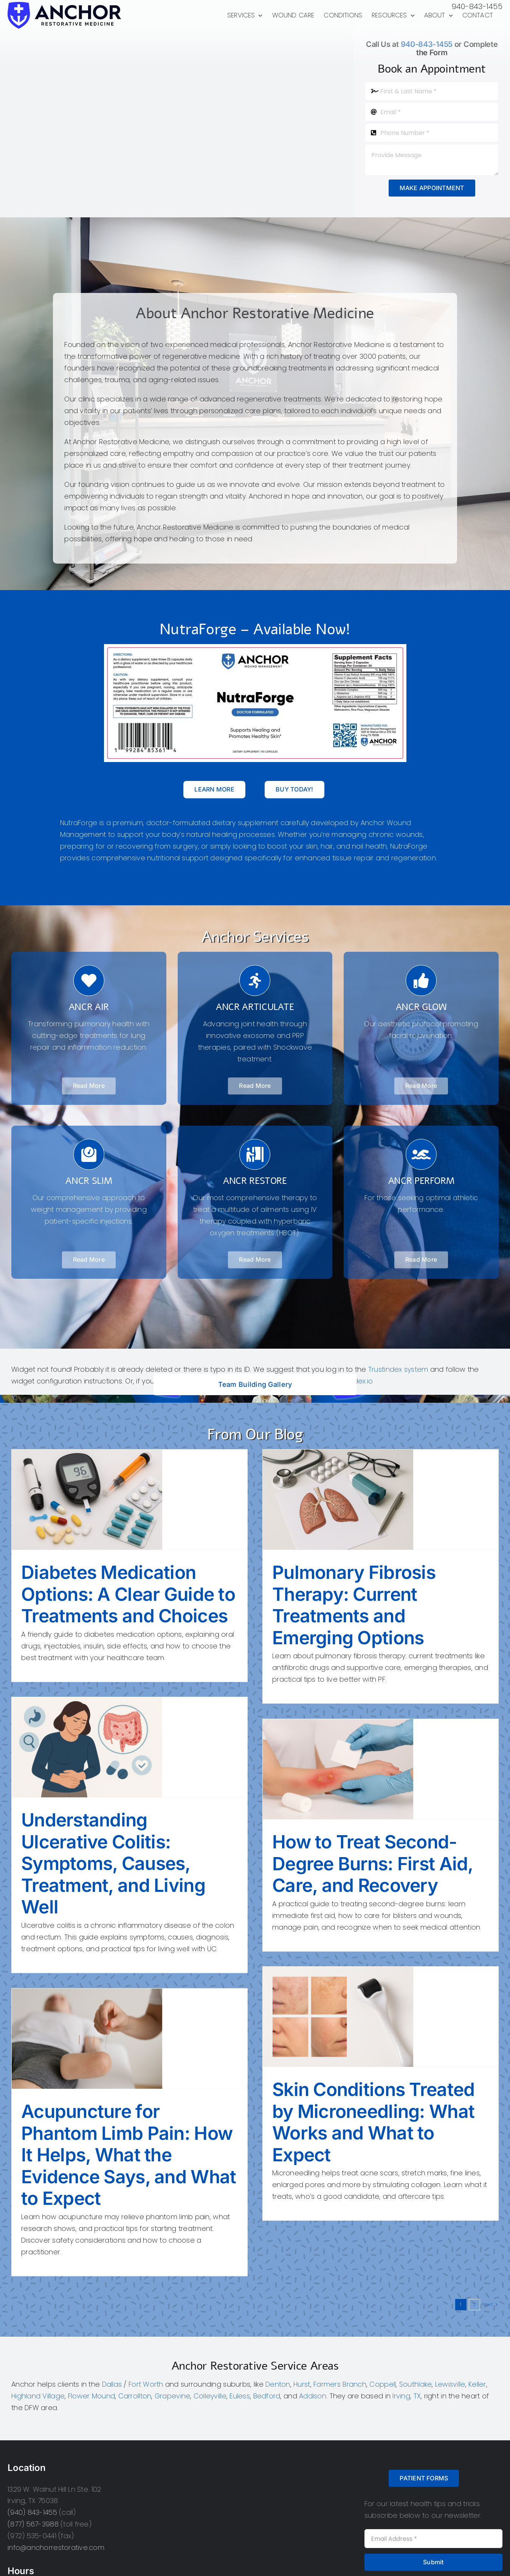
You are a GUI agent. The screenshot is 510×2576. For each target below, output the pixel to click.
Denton (277, 2384)
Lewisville (450, 2384)
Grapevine (172, 2396)
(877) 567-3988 (33, 2524)
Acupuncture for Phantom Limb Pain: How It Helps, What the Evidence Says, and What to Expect (128, 2154)
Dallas (112, 2384)
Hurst (301, 2384)
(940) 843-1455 (32, 2512)
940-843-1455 (477, 6)
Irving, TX (406, 2396)
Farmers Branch (339, 2384)
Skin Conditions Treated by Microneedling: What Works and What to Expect (373, 2122)
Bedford (267, 2396)
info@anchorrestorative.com (56, 2547)
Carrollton (135, 2396)
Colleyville (210, 2396)
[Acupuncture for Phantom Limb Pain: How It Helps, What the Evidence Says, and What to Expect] (129, 2039)
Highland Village (38, 2396)
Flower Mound (91, 2396)
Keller (477, 2384)
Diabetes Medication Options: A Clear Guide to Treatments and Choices (128, 1594)
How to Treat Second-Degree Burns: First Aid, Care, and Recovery (372, 1863)
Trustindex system (398, 1369)
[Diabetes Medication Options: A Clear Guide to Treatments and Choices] (129, 1500)
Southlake (415, 2384)
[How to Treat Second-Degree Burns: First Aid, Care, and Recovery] (380, 1769)
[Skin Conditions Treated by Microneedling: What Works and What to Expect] (380, 2017)
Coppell (382, 2384)
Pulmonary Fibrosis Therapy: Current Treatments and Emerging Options (354, 1605)
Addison (312, 2396)
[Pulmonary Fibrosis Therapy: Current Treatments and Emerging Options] (380, 1500)
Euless (239, 2396)
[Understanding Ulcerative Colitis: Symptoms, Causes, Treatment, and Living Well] (129, 1747)
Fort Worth (146, 2384)
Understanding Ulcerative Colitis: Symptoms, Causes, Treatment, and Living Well (113, 1863)
